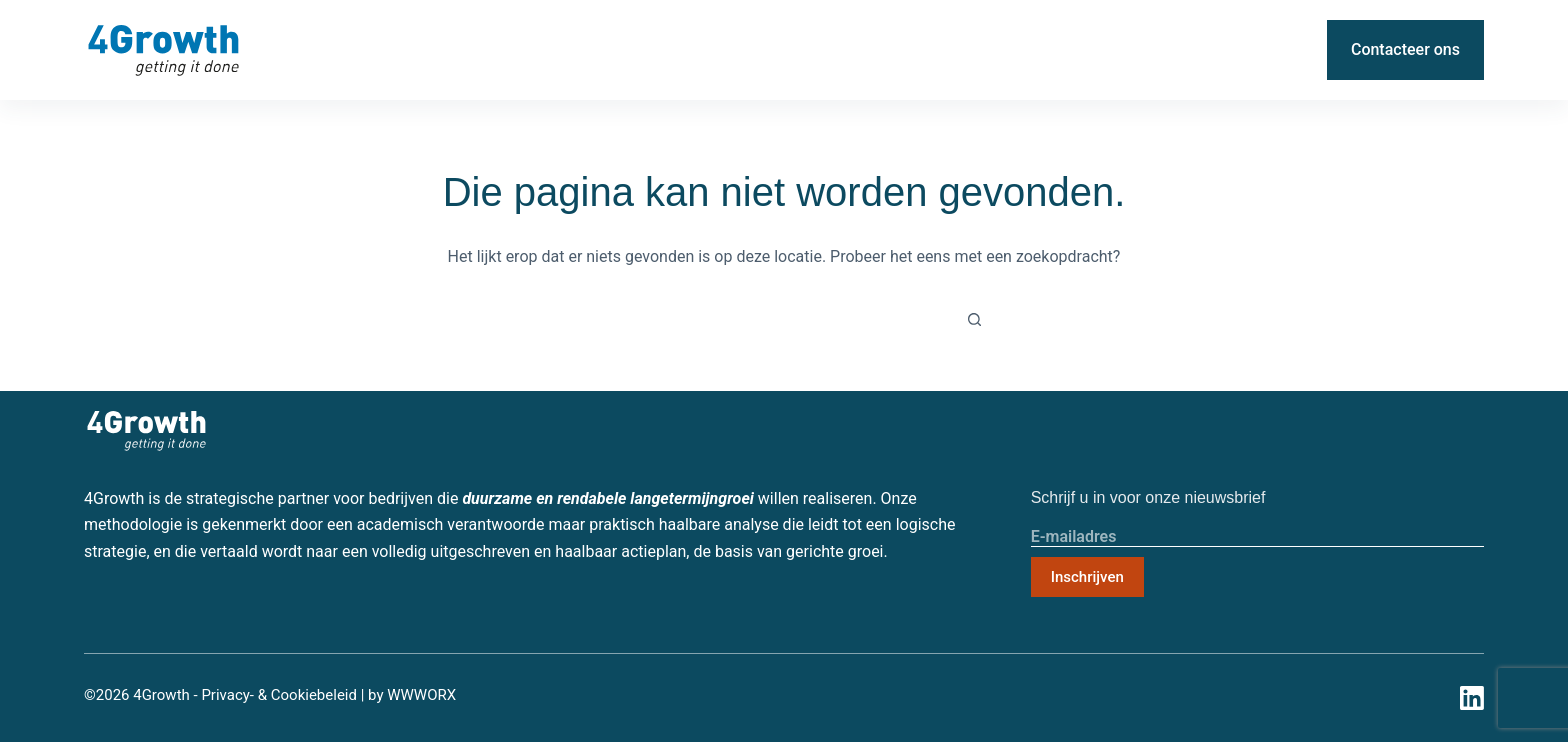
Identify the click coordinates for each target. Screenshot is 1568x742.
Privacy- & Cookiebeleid (279, 695)
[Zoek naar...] (774, 320)
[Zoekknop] (974, 320)
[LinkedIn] (1295, 50)
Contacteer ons (1405, 49)
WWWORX (421, 695)
